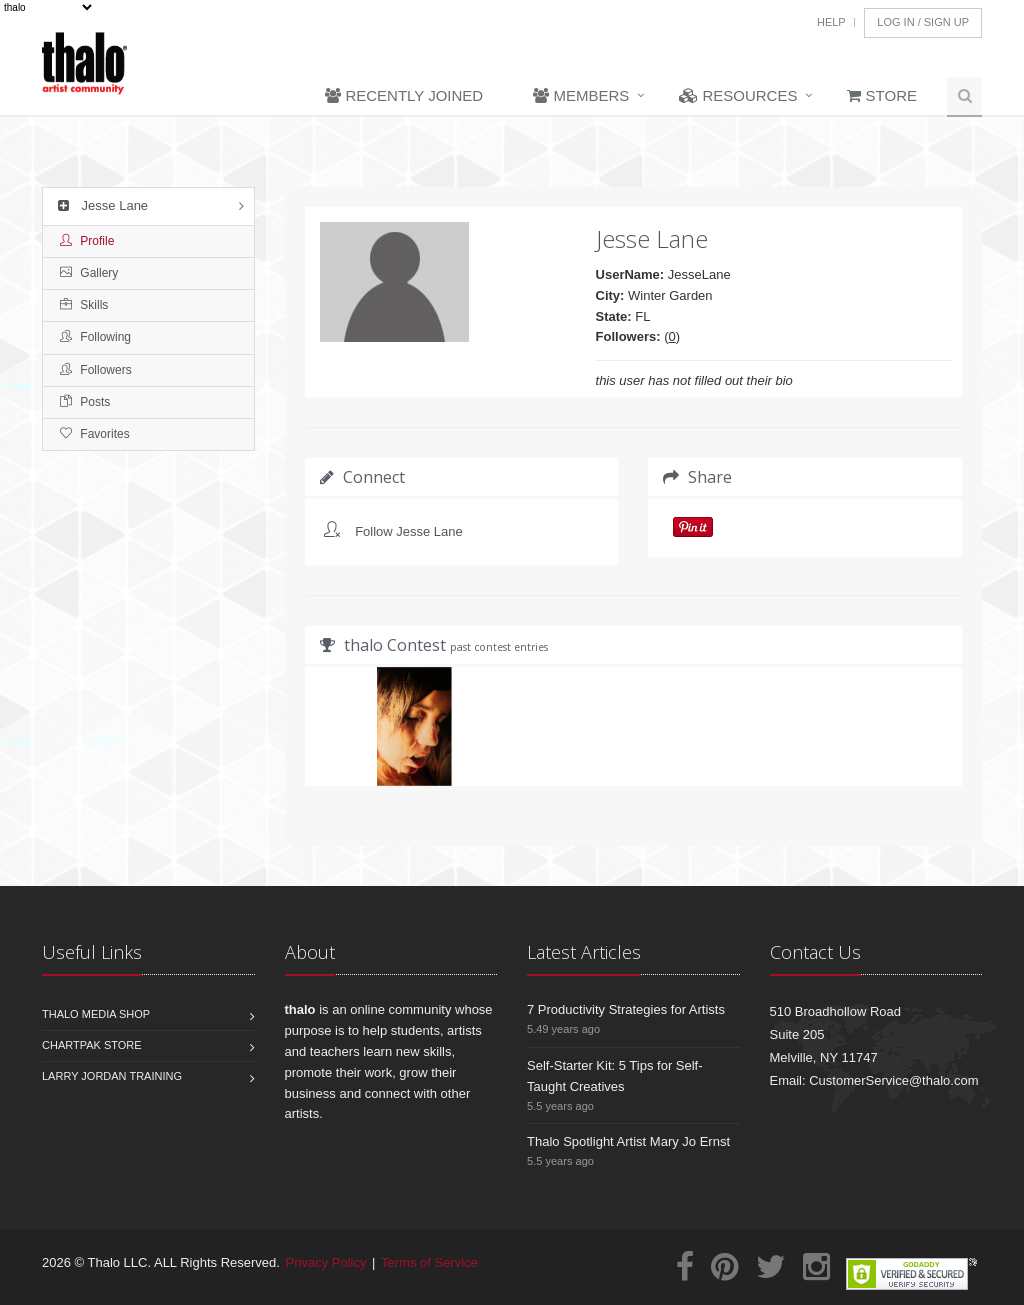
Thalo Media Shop (96, 1014)
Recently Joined (404, 95)
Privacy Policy (326, 1262)
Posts (85, 402)
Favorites (95, 434)
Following (95, 337)
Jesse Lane (100, 205)
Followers (96, 370)
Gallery (89, 273)
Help (831, 22)
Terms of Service (429, 1262)
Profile (87, 241)
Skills (84, 305)
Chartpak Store (92, 1045)
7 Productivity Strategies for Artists (626, 1009)
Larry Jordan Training (112, 1076)
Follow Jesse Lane (409, 531)
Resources (738, 95)
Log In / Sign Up (923, 22)
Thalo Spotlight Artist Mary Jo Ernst (628, 1141)
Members (581, 95)
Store (882, 95)
